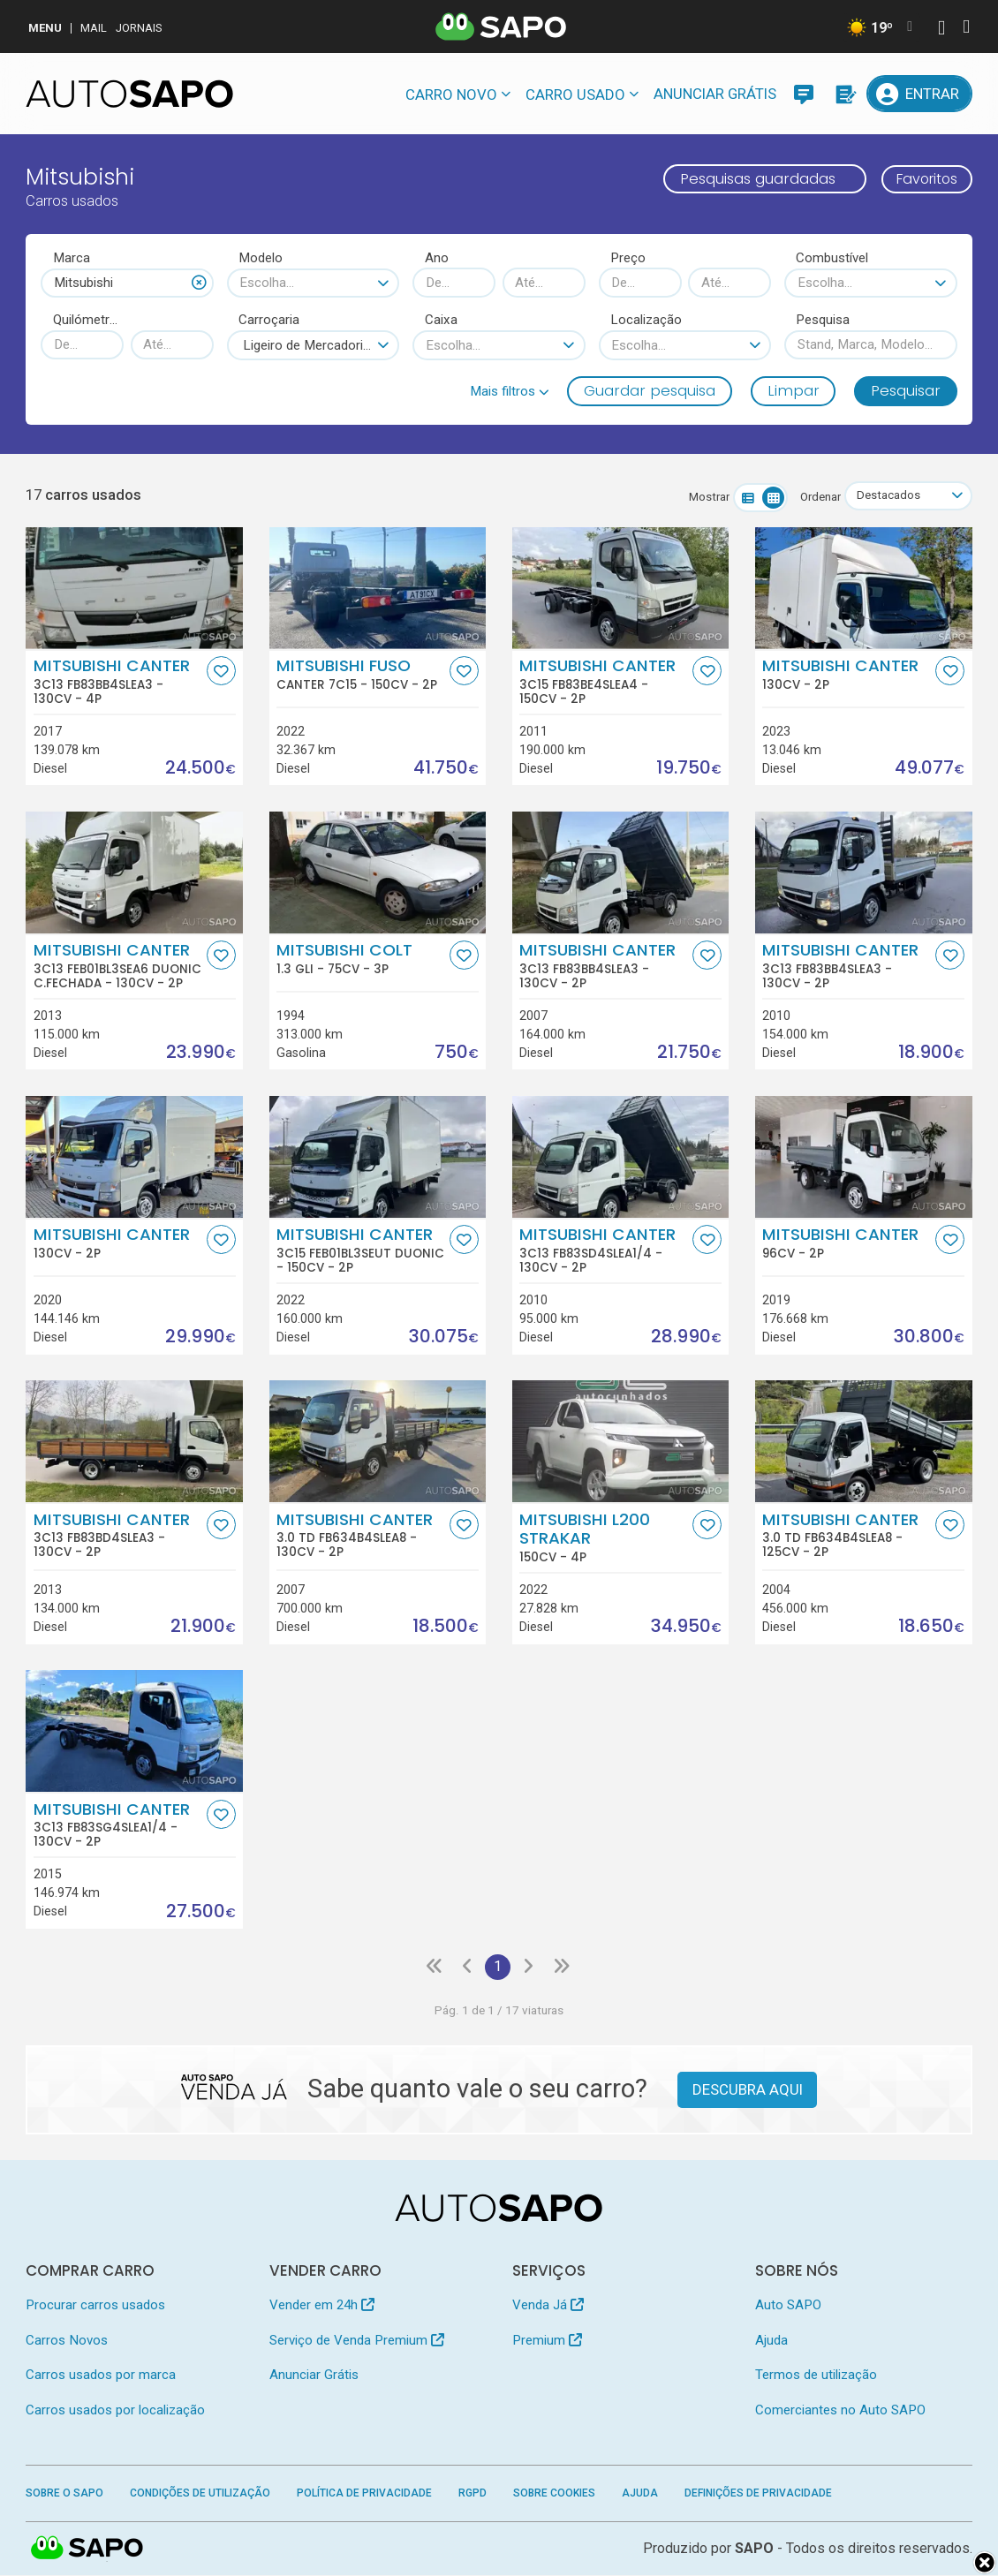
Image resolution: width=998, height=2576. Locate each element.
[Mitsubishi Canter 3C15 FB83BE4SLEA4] (621, 588)
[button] (509, 391)
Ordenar (817, 496)
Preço (628, 258)
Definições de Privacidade (758, 2494)
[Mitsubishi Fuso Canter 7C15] (378, 588)
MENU (45, 28)
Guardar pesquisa (649, 390)
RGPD (472, 2494)
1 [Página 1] (498, 1967)
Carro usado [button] (575, 94)
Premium (547, 2341)
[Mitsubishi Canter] (863, 588)
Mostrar (705, 496)
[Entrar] (919, 93)
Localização (646, 320)
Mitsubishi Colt (361, 959)
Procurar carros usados (95, 2307)
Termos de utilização (816, 2376)
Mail (93, 28)
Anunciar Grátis (715, 93)
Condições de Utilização (200, 2494)
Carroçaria (268, 320)
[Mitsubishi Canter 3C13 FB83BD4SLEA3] (134, 1441)
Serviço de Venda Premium (356, 2341)
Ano (437, 258)
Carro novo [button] (451, 94)
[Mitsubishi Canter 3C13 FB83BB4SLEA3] (134, 588)
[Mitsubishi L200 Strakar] (621, 1441)
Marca (71, 258)
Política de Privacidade (364, 2494)
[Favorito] (221, 671)
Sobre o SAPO (64, 2494)
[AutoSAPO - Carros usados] (129, 94)
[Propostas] (844, 93)
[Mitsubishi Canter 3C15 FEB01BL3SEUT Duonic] (378, 1157)
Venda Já (548, 2307)
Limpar (793, 390)
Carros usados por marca (101, 2376)
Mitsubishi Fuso (361, 674)
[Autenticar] (941, 29)
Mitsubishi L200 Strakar (604, 1537)
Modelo (260, 258)
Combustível (832, 258)
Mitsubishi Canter (118, 681)
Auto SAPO (788, 2307)
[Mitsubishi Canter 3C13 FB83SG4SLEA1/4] (134, 1731)
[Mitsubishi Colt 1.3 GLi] (378, 872)
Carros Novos (67, 2341)
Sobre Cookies (554, 2494)
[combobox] (127, 283)
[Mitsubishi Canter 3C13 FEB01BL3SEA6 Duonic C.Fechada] (134, 872)
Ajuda (771, 2341)
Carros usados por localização (115, 2411)
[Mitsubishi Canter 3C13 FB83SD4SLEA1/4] (621, 1157)
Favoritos (922, 178)
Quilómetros (89, 320)
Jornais (139, 28)
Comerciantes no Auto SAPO (840, 2411)
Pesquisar (906, 390)
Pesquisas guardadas (749, 178)
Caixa (441, 320)
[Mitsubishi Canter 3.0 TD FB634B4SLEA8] (378, 1441)
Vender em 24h (321, 2307)
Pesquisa (823, 320)
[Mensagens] (803, 93)
